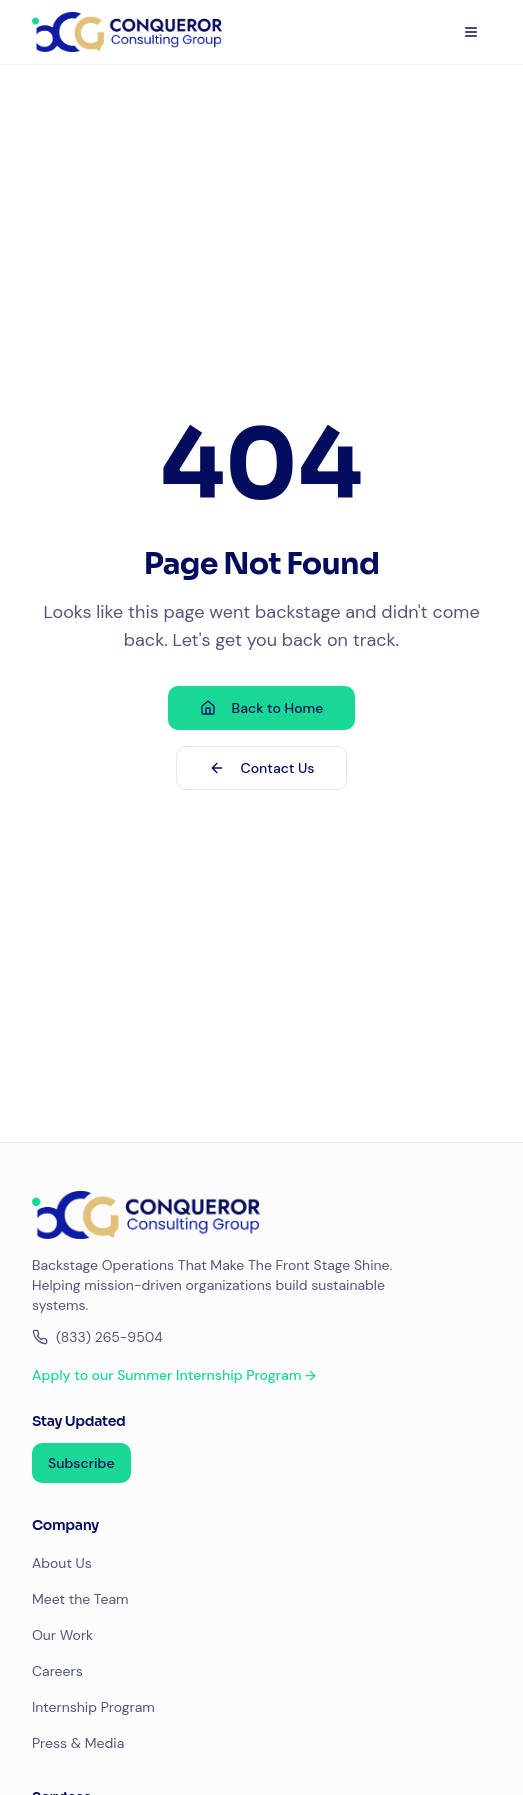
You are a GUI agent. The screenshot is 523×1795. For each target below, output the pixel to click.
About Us (62, 1563)
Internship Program (93, 1707)
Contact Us (262, 768)
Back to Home (262, 708)
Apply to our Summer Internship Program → (174, 1375)
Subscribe (81, 1463)
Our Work (62, 1635)
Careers (57, 1671)
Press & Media (78, 1743)
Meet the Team (80, 1599)
